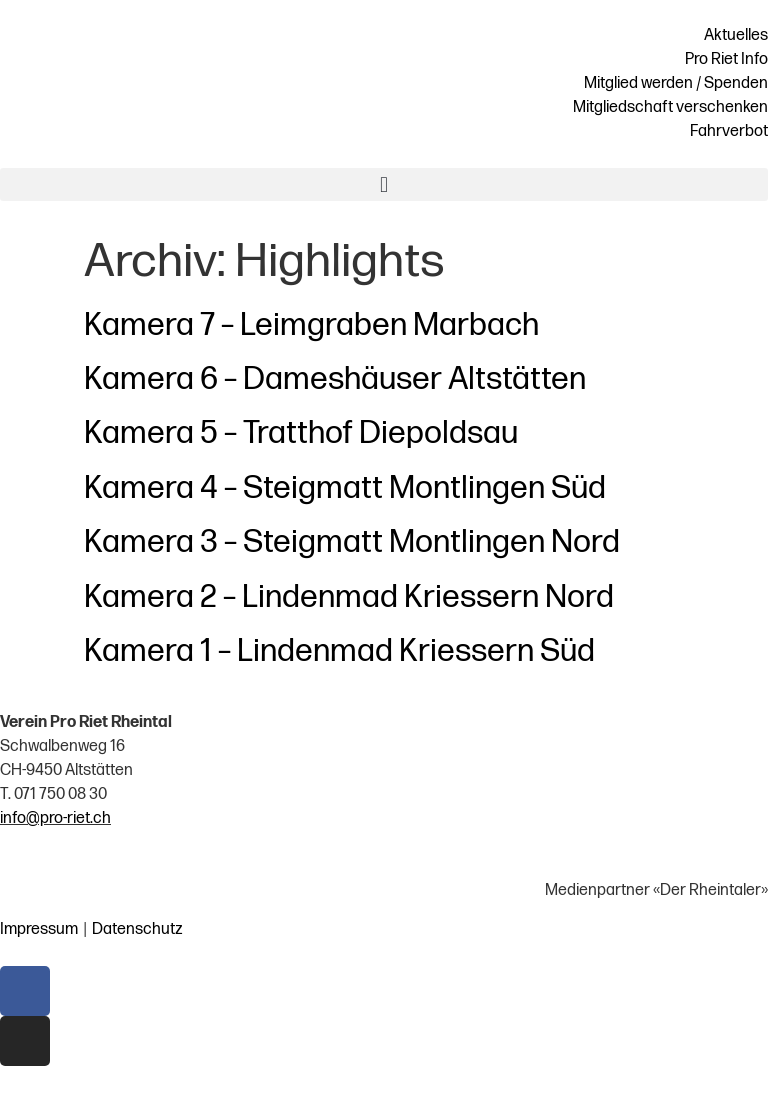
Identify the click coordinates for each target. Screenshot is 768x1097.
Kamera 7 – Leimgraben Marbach (311, 325)
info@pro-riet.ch (55, 818)
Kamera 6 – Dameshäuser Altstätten (335, 379)
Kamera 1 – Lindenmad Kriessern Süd (339, 651)
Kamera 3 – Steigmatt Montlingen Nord (352, 542)
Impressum (39, 929)
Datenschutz (137, 929)
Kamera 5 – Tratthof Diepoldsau (301, 433)
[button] (384, 184)
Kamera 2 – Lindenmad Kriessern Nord (349, 597)
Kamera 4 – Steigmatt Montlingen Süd (345, 488)
